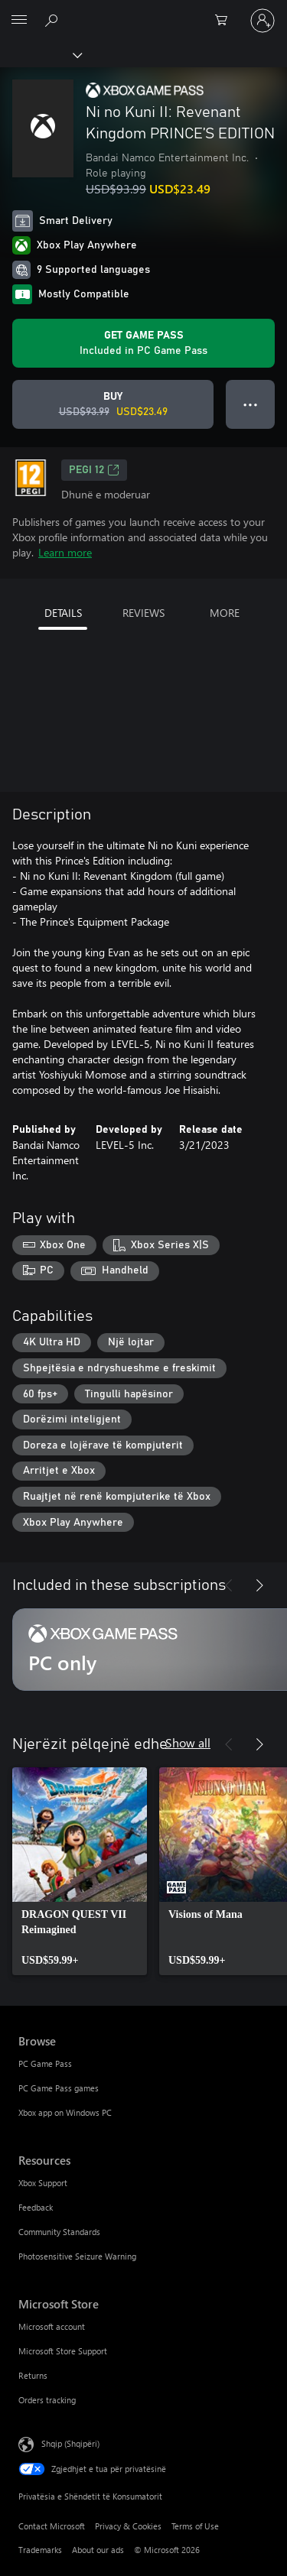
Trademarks (40, 2550)
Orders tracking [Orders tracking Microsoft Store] (47, 2400)
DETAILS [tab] (63, 612)
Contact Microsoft (51, 2526)
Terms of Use (195, 2526)
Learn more (65, 552)
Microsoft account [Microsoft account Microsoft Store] (51, 2326)
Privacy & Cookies (128, 2526)
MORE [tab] (225, 612)
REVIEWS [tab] (143, 612)
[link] (79, 1871)
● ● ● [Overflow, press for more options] (250, 404)
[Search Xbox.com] (54, 20)
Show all (187, 1742)
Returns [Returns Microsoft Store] (32, 2375)
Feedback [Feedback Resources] (35, 2207)
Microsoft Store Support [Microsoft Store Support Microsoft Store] (62, 2351)
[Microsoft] (143, 11)
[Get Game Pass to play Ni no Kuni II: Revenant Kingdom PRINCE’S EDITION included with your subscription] (143, 343)
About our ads (98, 2550)
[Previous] (229, 1585)
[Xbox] (40, 54)
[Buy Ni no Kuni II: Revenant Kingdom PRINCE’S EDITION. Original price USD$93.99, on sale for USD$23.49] (113, 404)
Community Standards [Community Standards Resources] (59, 2232)
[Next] (259, 1585)
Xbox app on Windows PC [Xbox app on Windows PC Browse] (65, 2112)
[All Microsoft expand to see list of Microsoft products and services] (19, 20)
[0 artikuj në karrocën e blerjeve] (225, 20)
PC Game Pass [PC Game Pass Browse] (45, 2063)
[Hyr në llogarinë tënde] (262, 20)
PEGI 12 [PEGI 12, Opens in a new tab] (94, 470)
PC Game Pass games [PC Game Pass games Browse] (58, 2088)
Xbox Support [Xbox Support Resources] (42, 2183)
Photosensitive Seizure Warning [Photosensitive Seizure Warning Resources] (77, 2256)
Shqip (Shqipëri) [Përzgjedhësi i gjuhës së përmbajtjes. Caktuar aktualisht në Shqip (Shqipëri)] (70, 2443)
